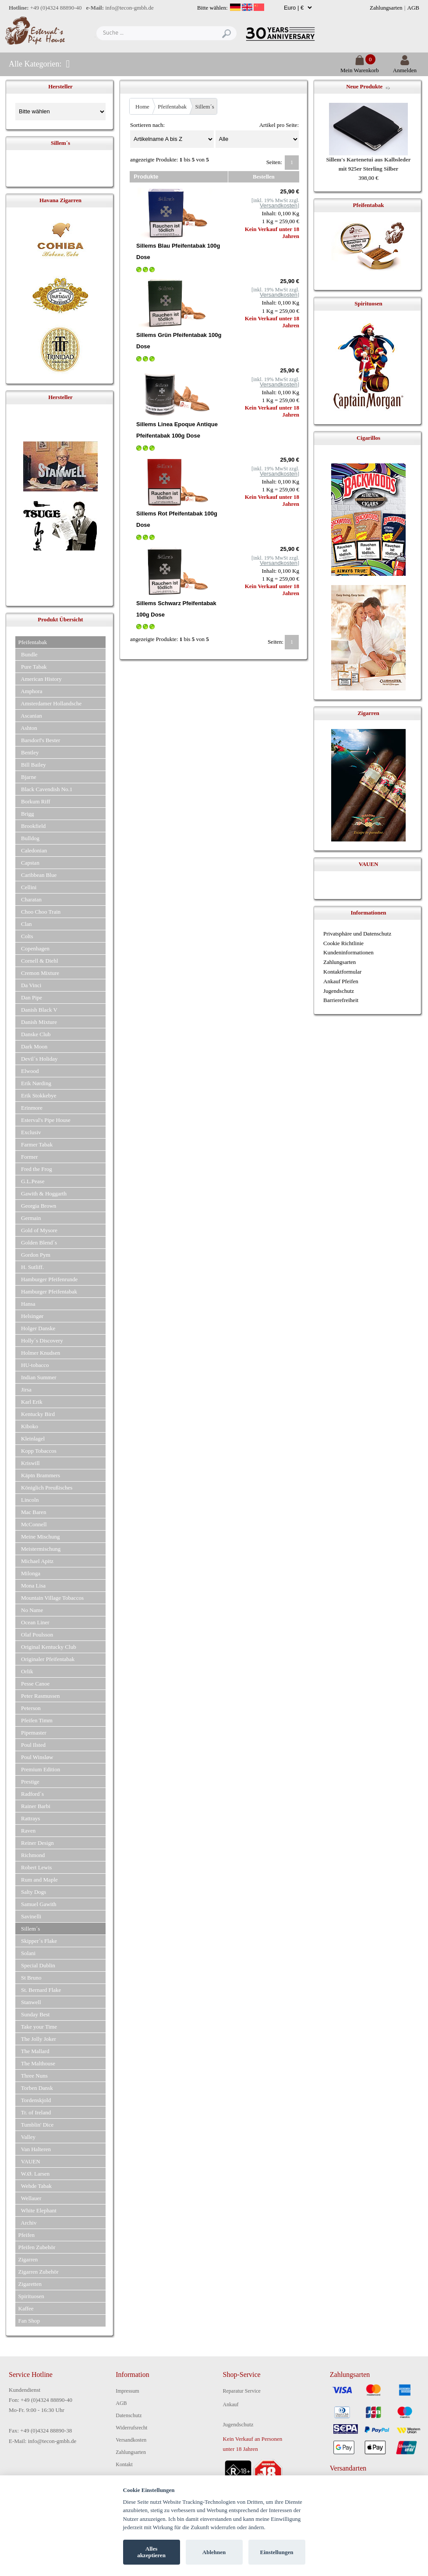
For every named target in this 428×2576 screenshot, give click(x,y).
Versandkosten (131, 2440)
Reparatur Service (242, 2391)
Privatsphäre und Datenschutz (357, 933)
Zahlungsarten (386, 7)
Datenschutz (128, 2415)
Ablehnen (214, 2552)
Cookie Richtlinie (343, 943)
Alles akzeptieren (151, 2552)
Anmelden (405, 67)
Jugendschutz (338, 991)
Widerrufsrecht (131, 2428)
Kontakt (124, 2464)
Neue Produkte (364, 86)
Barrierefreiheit (340, 1000)
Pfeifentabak (172, 106)
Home (142, 106)
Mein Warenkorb (359, 67)
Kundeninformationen (348, 952)
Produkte (146, 176)
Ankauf (231, 2404)
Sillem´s (204, 106)
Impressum (127, 2391)
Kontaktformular (342, 971)
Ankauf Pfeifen (340, 981)
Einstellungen (277, 2552)
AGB (413, 7)
